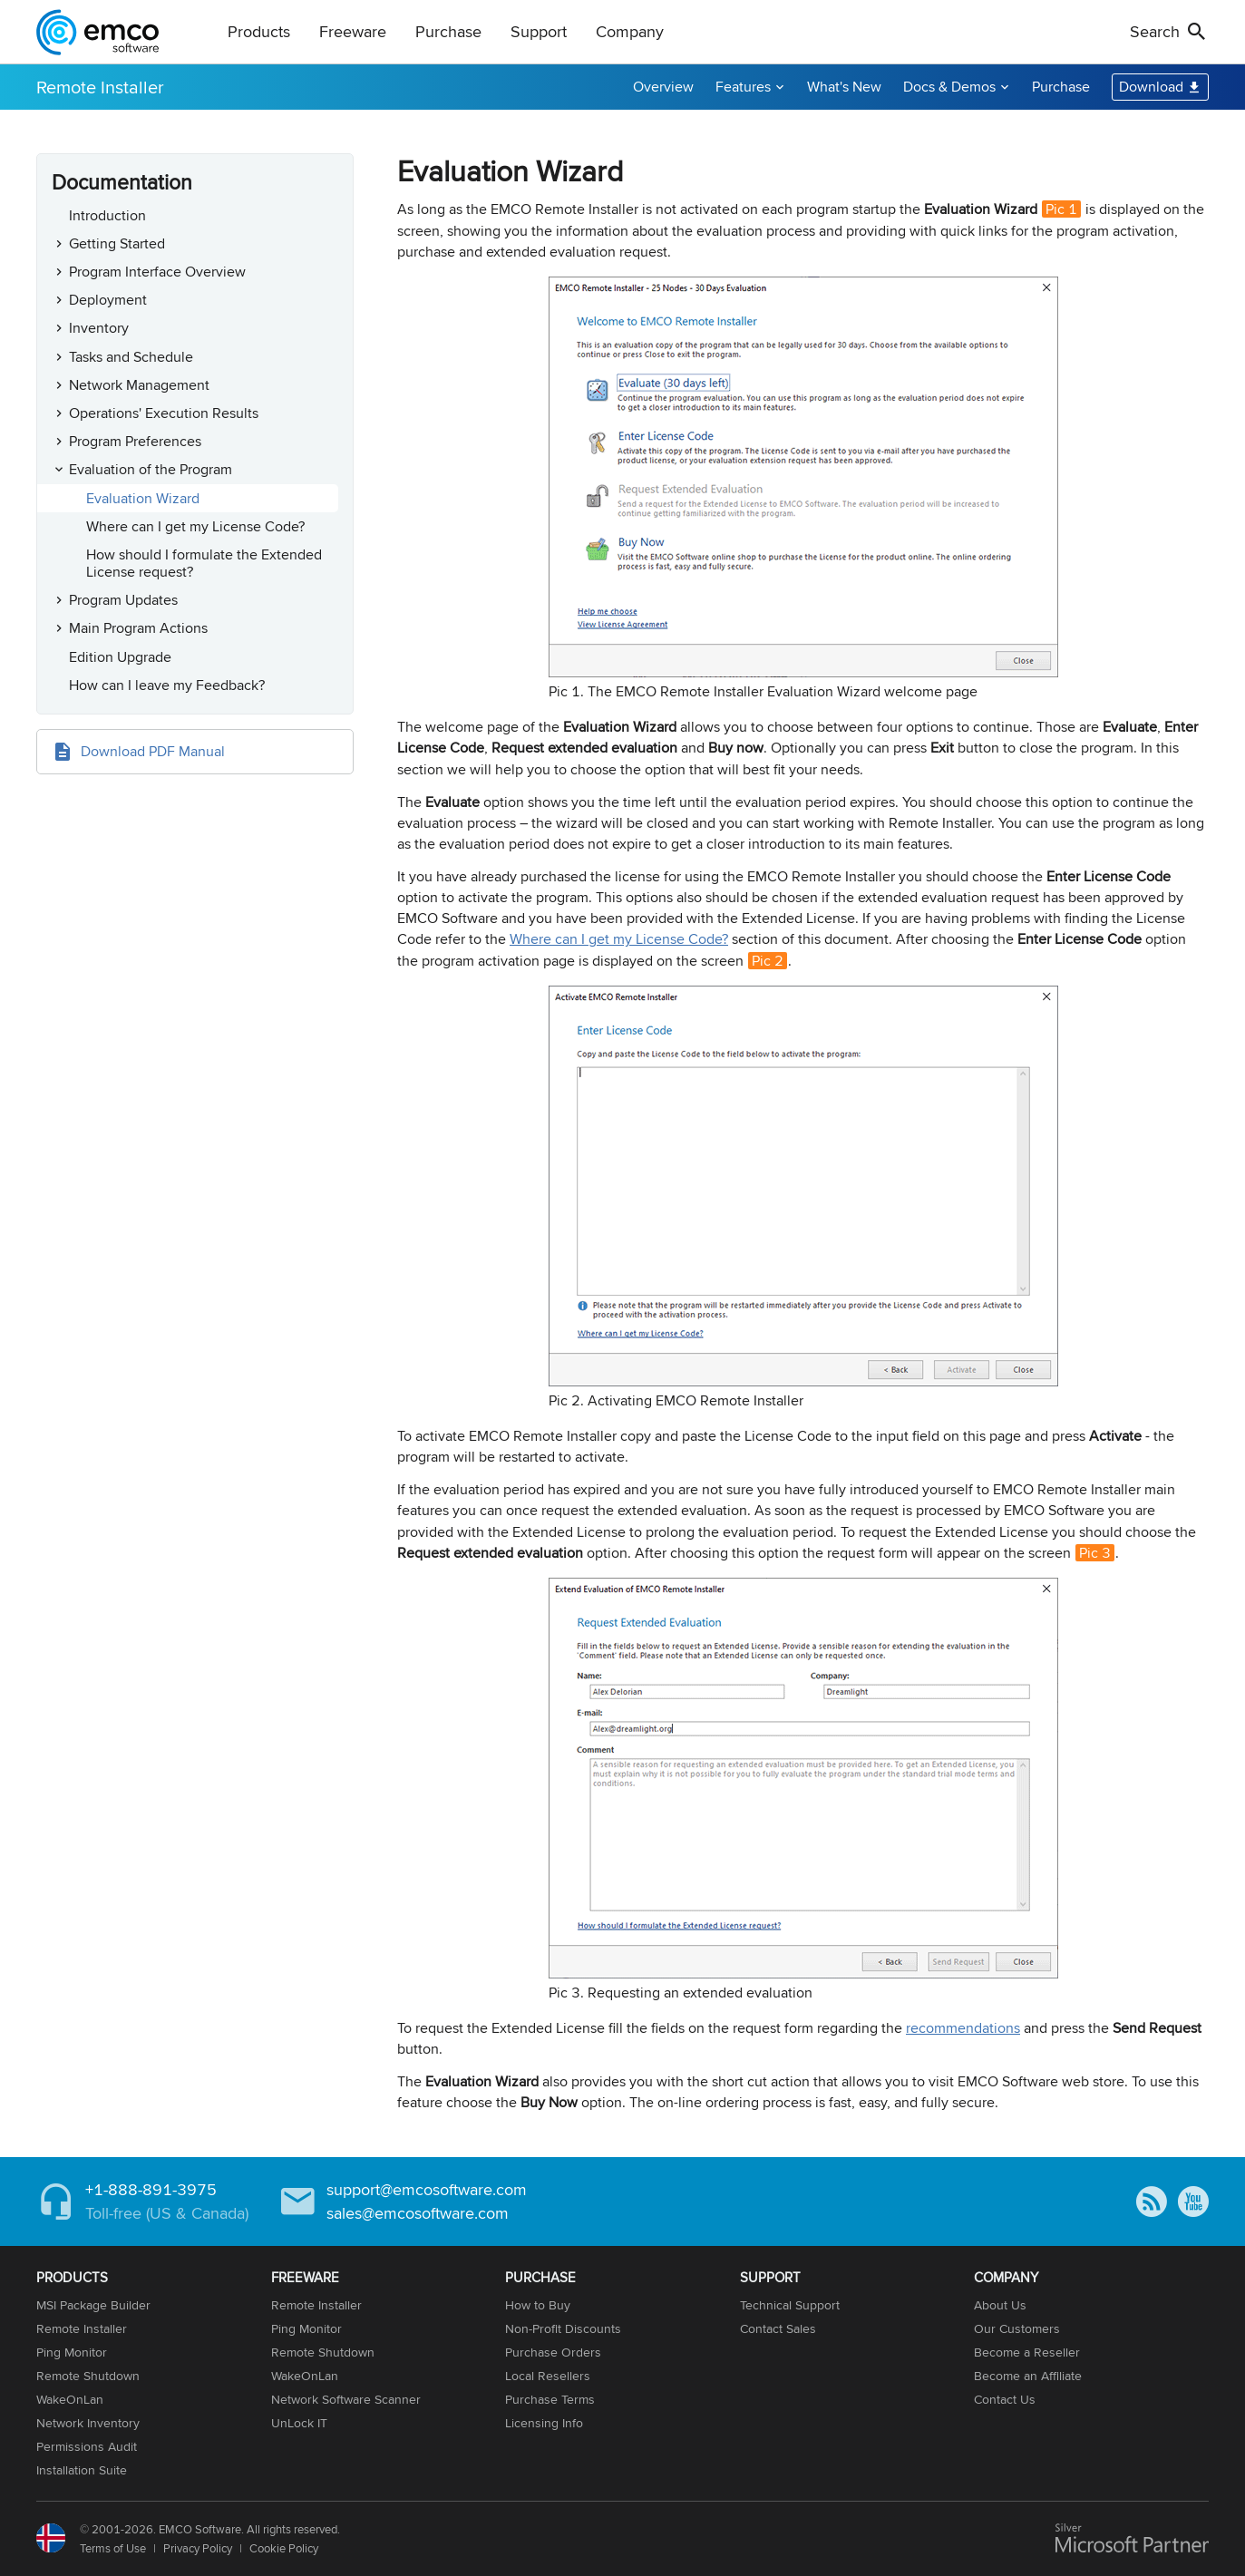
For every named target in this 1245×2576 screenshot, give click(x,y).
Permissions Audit (86, 2446)
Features (743, 86)
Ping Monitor (71, 2352)
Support (539, 31)
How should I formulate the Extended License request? (204, 563)
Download (1151, 86)
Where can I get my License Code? (195, 526)
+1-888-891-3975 (151, 2189)
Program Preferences (135, 441)
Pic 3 (1095, 1552)
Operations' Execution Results (163, 413)
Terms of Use (113, 2548)
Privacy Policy (197, 2548)
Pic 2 (767, 960)
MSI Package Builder (93, 2305)
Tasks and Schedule (131, 356)
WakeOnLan (69, 2399)
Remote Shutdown (88, 2376)
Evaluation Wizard (142, 498)
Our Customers (1017, 2328)
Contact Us (1005, 2399)
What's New (844, 86)
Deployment (108, 299)
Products (259, 31)
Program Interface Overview (157, 271)
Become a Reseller (1027, 2352)
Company (630, 31)
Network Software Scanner (346, 2399)
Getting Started (117, 243)
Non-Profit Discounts (563, 2328)
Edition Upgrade (120, 656)
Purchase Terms (550, 2399)
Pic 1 (1061, 209)
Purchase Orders (553, 2352)
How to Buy (537, 2305)
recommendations (963, 2027)
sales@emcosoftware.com (417, 2212)
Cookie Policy (283, 2548)
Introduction (107, 215)
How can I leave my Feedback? (167, 685)
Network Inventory (88, 2423)
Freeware (352, 31)
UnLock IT (299, 2423)
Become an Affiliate (1028, 2376)
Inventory (99, 327)
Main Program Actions (138, 627)
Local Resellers (547, 2376)
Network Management (139, 384)
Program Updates (123, 599)
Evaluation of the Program (150, 469)
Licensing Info (544, 2423)
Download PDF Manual (153, 751)
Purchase (448, 31)
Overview (663, 86)
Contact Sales (778, 2328)
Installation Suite (81, 2470)
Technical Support (790, 2305)
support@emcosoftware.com (426, 2189)
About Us (1000, 2305)
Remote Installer (100, 86)
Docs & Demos (949, 86)
